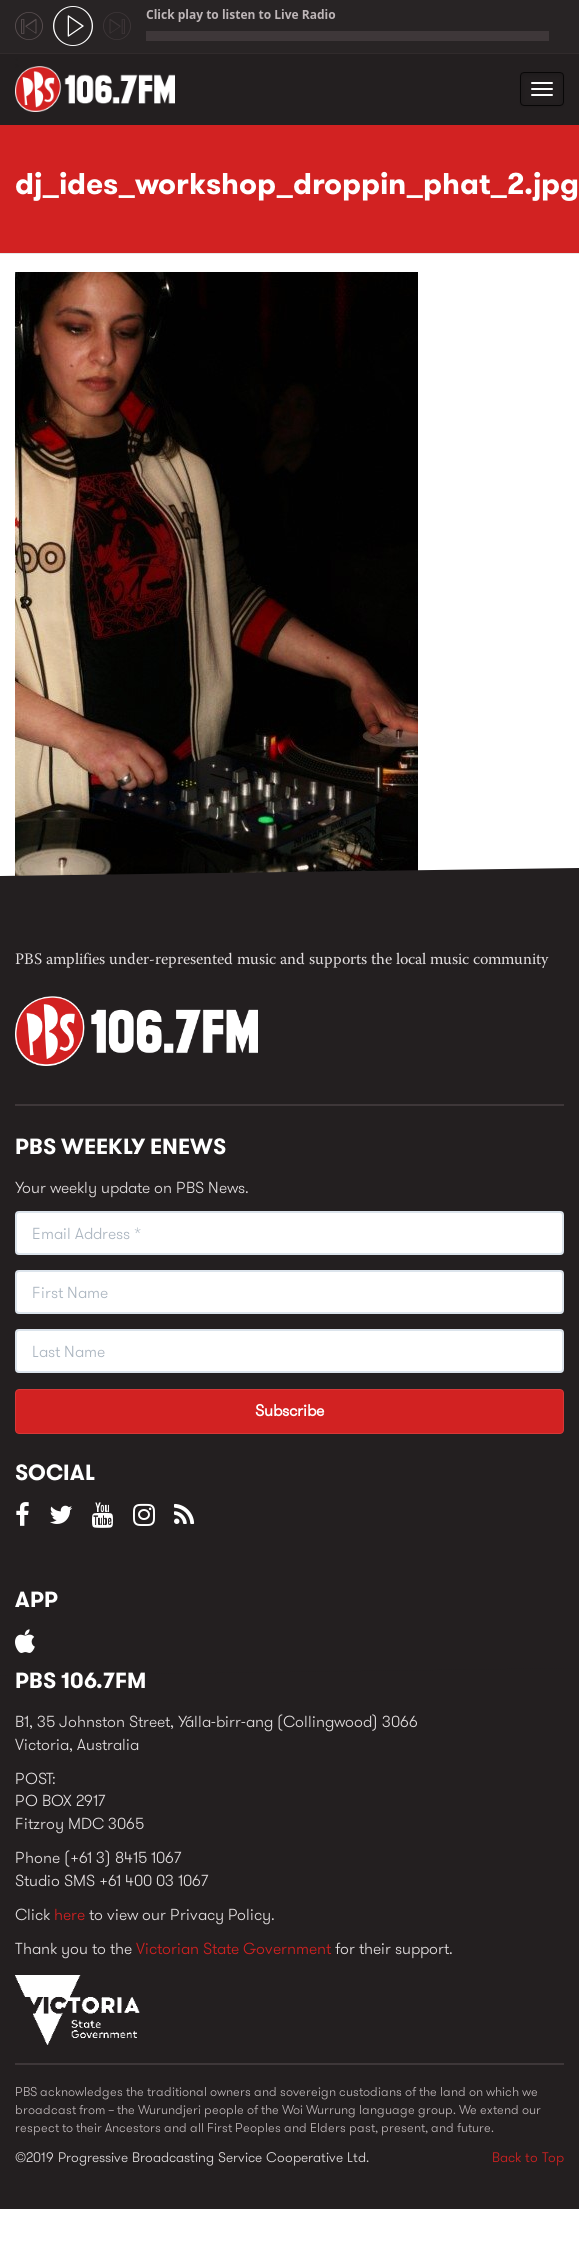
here (69, 1914)
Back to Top (528, 2157)
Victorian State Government (233, 1948)
